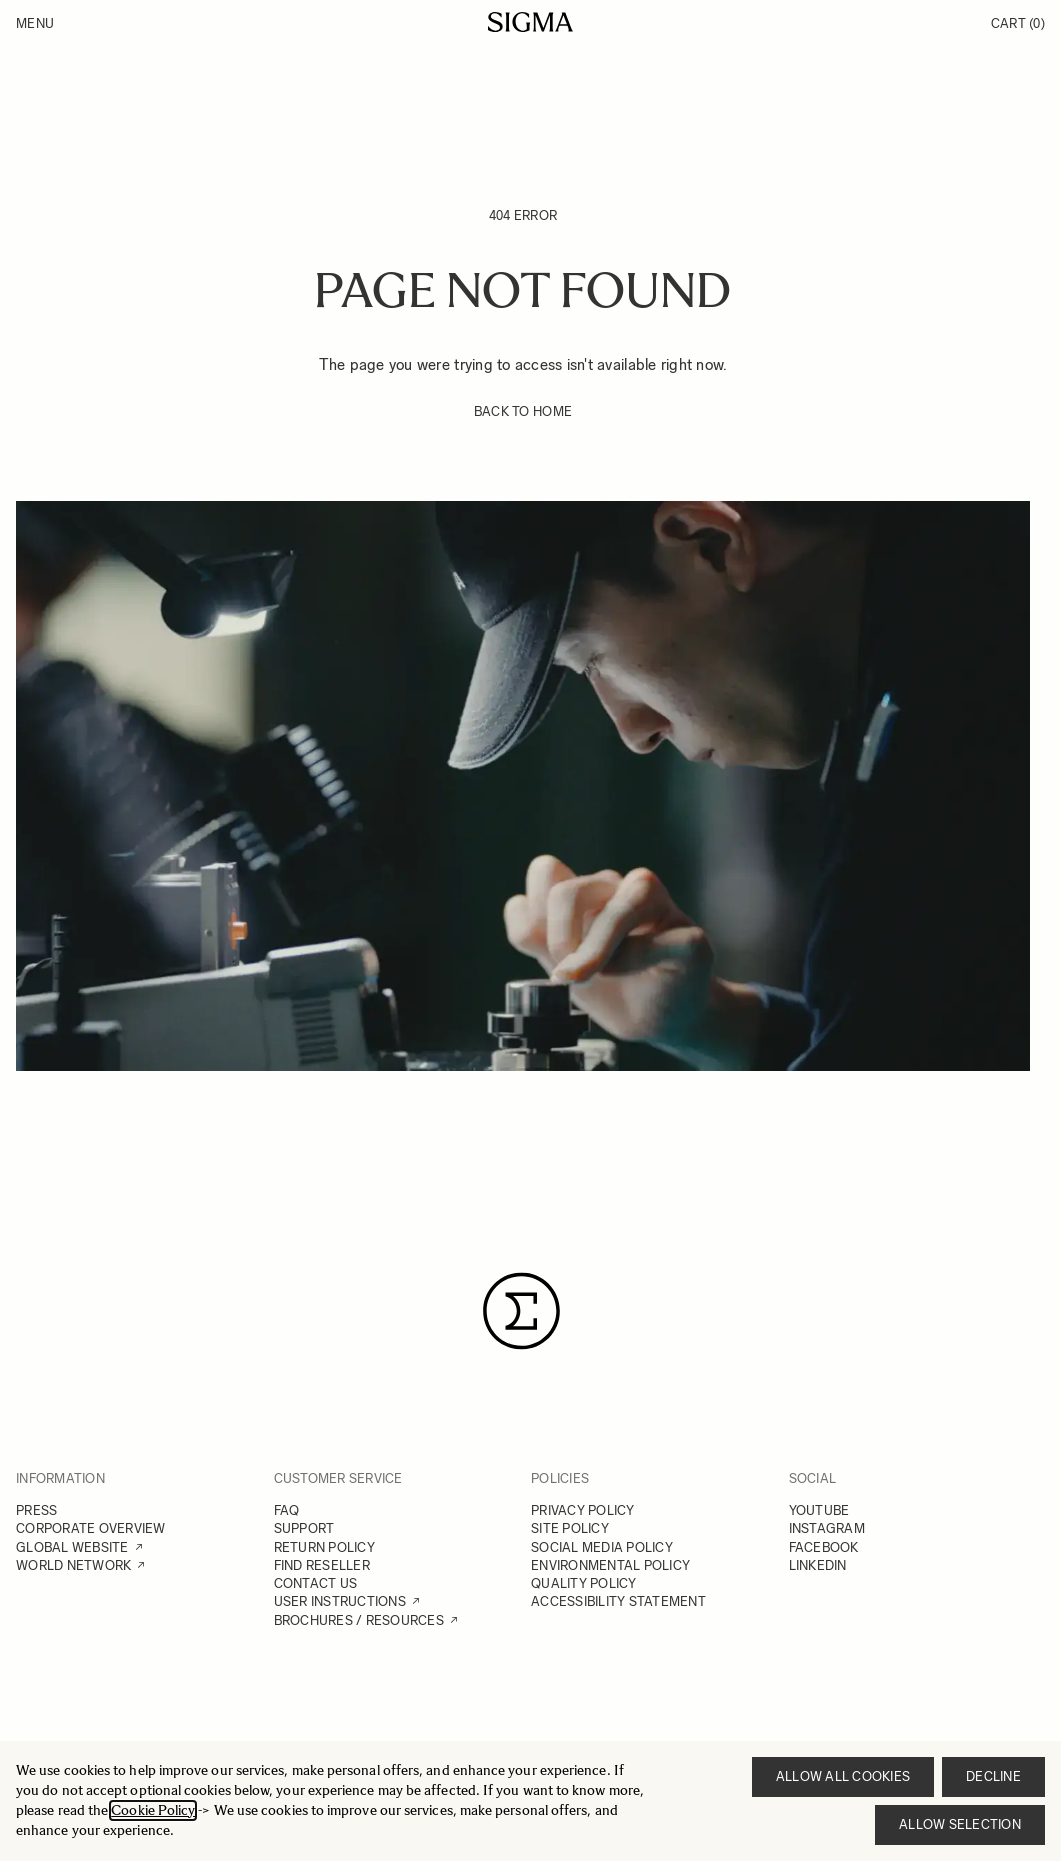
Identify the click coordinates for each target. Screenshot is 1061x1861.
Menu (35, 23)
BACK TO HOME (523, 411)
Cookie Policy (153, 1810)
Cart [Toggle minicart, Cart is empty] (1018, 23)
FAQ (287, 1510)
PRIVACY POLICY (583, 1510)
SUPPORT (304, 1528)
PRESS (36, 1510)
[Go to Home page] (530, 22)
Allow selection (960, 1824)
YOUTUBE (819, 1510)
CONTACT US (316, 1583)
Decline (993, 1776)
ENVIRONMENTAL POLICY (610, 1565)
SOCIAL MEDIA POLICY (602, 1547)
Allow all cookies (843, 1776)
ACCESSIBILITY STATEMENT (618, 1601)
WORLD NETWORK (73, 1565)
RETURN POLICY (324, 1547)
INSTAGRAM (827, 1528)
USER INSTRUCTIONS (340, 1601)
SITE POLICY (570, 1528)
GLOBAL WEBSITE (72, 1547)
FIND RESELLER (322, 1565)
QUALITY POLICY (584, 1583)
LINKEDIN (818, 1565)
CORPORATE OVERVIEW (91, 1528)
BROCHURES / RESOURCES (359, 1620)
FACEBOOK (824, 1547)
